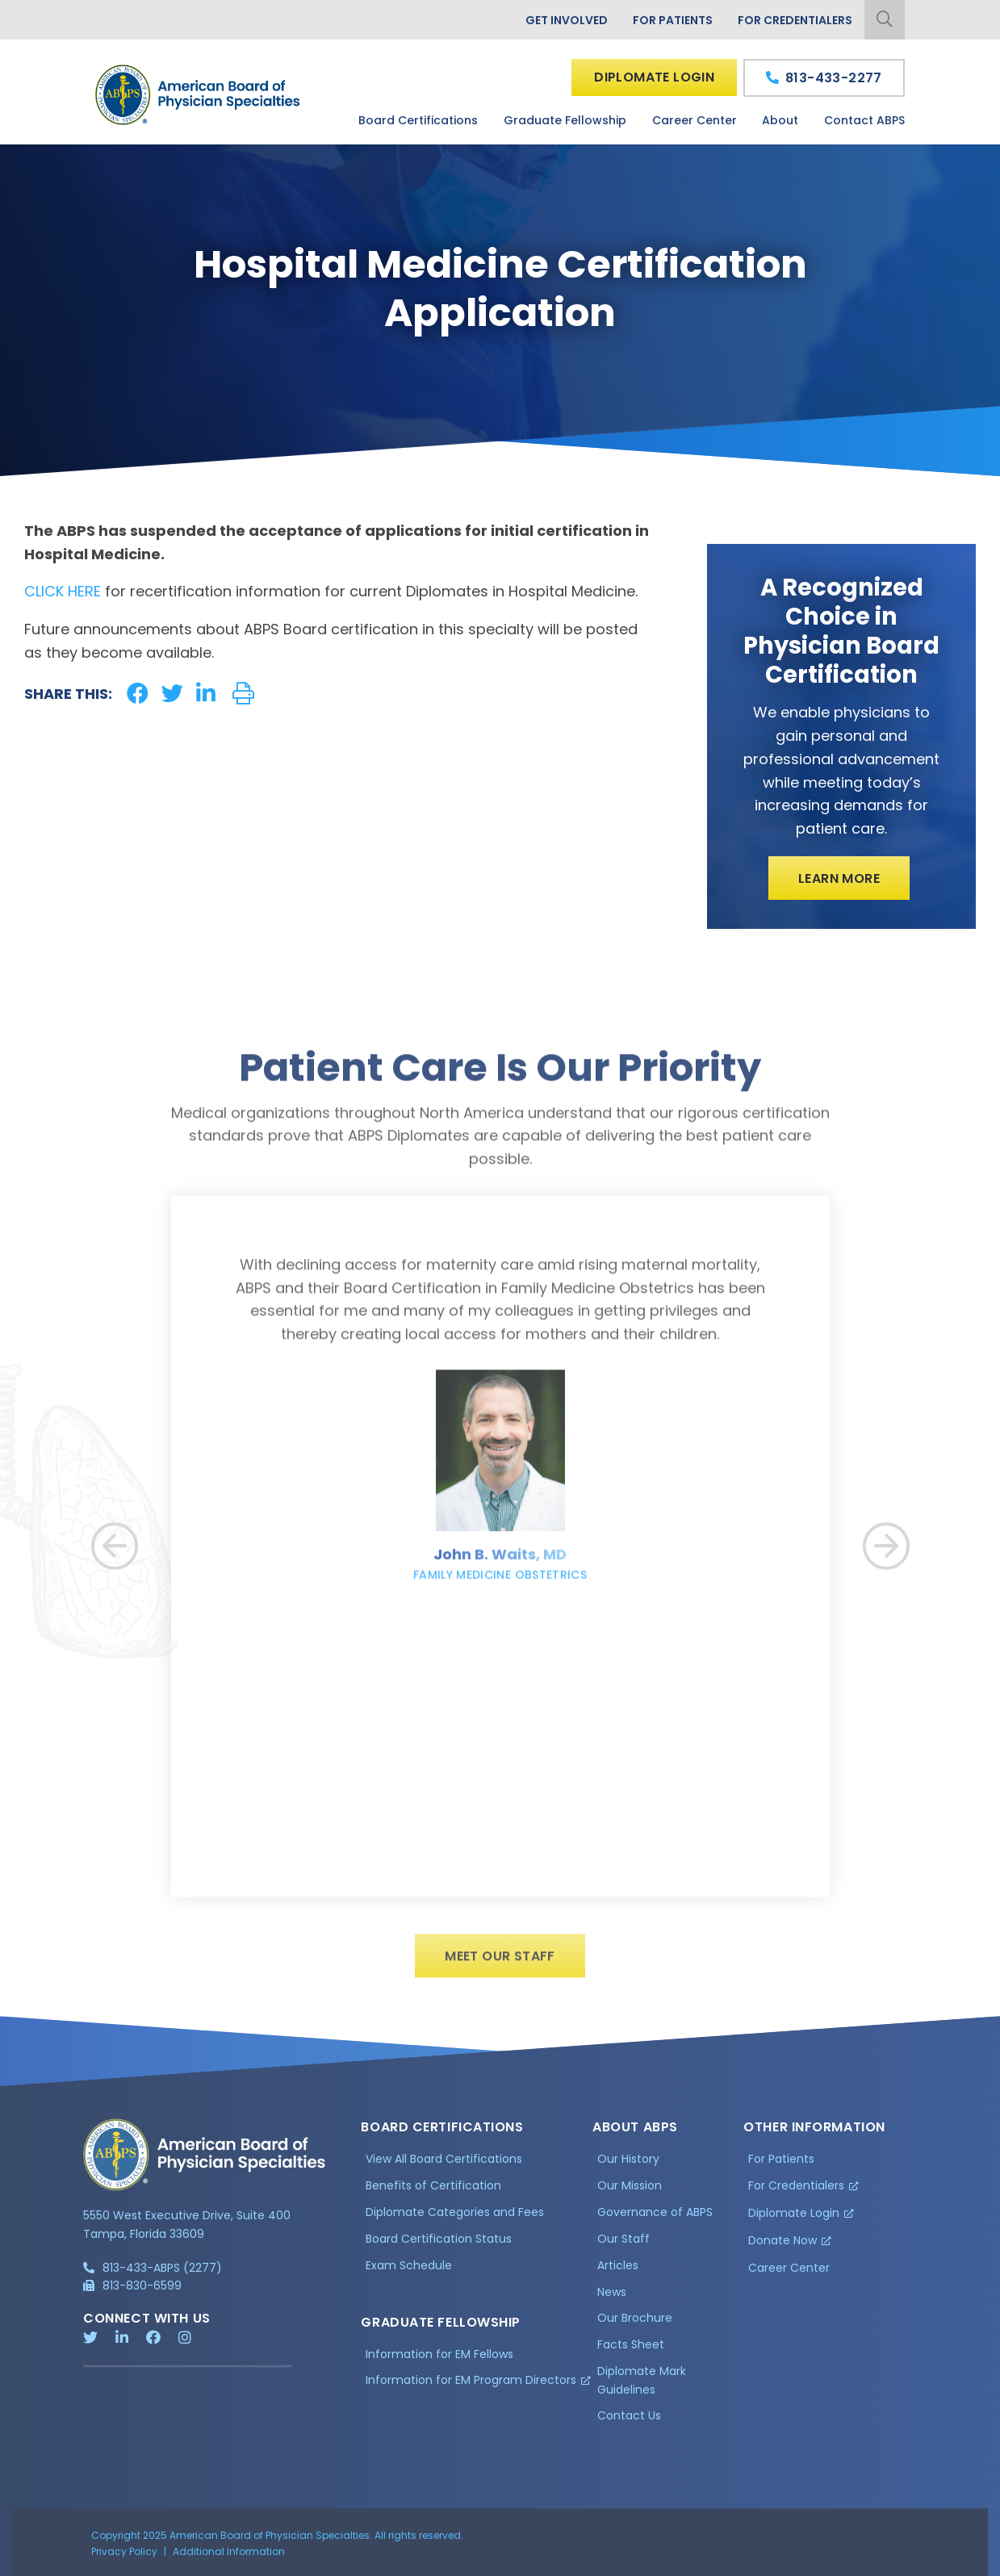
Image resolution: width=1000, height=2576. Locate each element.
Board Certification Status (439, 2245)
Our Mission (629, 2192)
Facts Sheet (630, 2352)
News (611, 2298)
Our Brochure (634, 2325)
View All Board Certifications (444, 2165)
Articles (617, 2272)
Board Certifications (418, 120)
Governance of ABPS (655, 2218)
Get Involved (566, 20)
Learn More (839, 878)
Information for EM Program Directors (471, 2387)
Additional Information (229, 2558)
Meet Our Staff (500, 1962)
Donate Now (782, 2247)
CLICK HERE (62, 591)
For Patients (673, 20)
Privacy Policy (124, 2558)
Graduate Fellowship (565, 120)
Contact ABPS (864, 120)
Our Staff (623, 2245)
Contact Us (629, 2423)
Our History (628, 2165)
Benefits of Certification (433, 2192)
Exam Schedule (409, 2272)
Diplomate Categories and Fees (455, 2218)
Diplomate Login (654, 77)
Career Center (694, 120)
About (780, 120)
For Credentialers (795, 20)
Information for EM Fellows (439, 2360)
